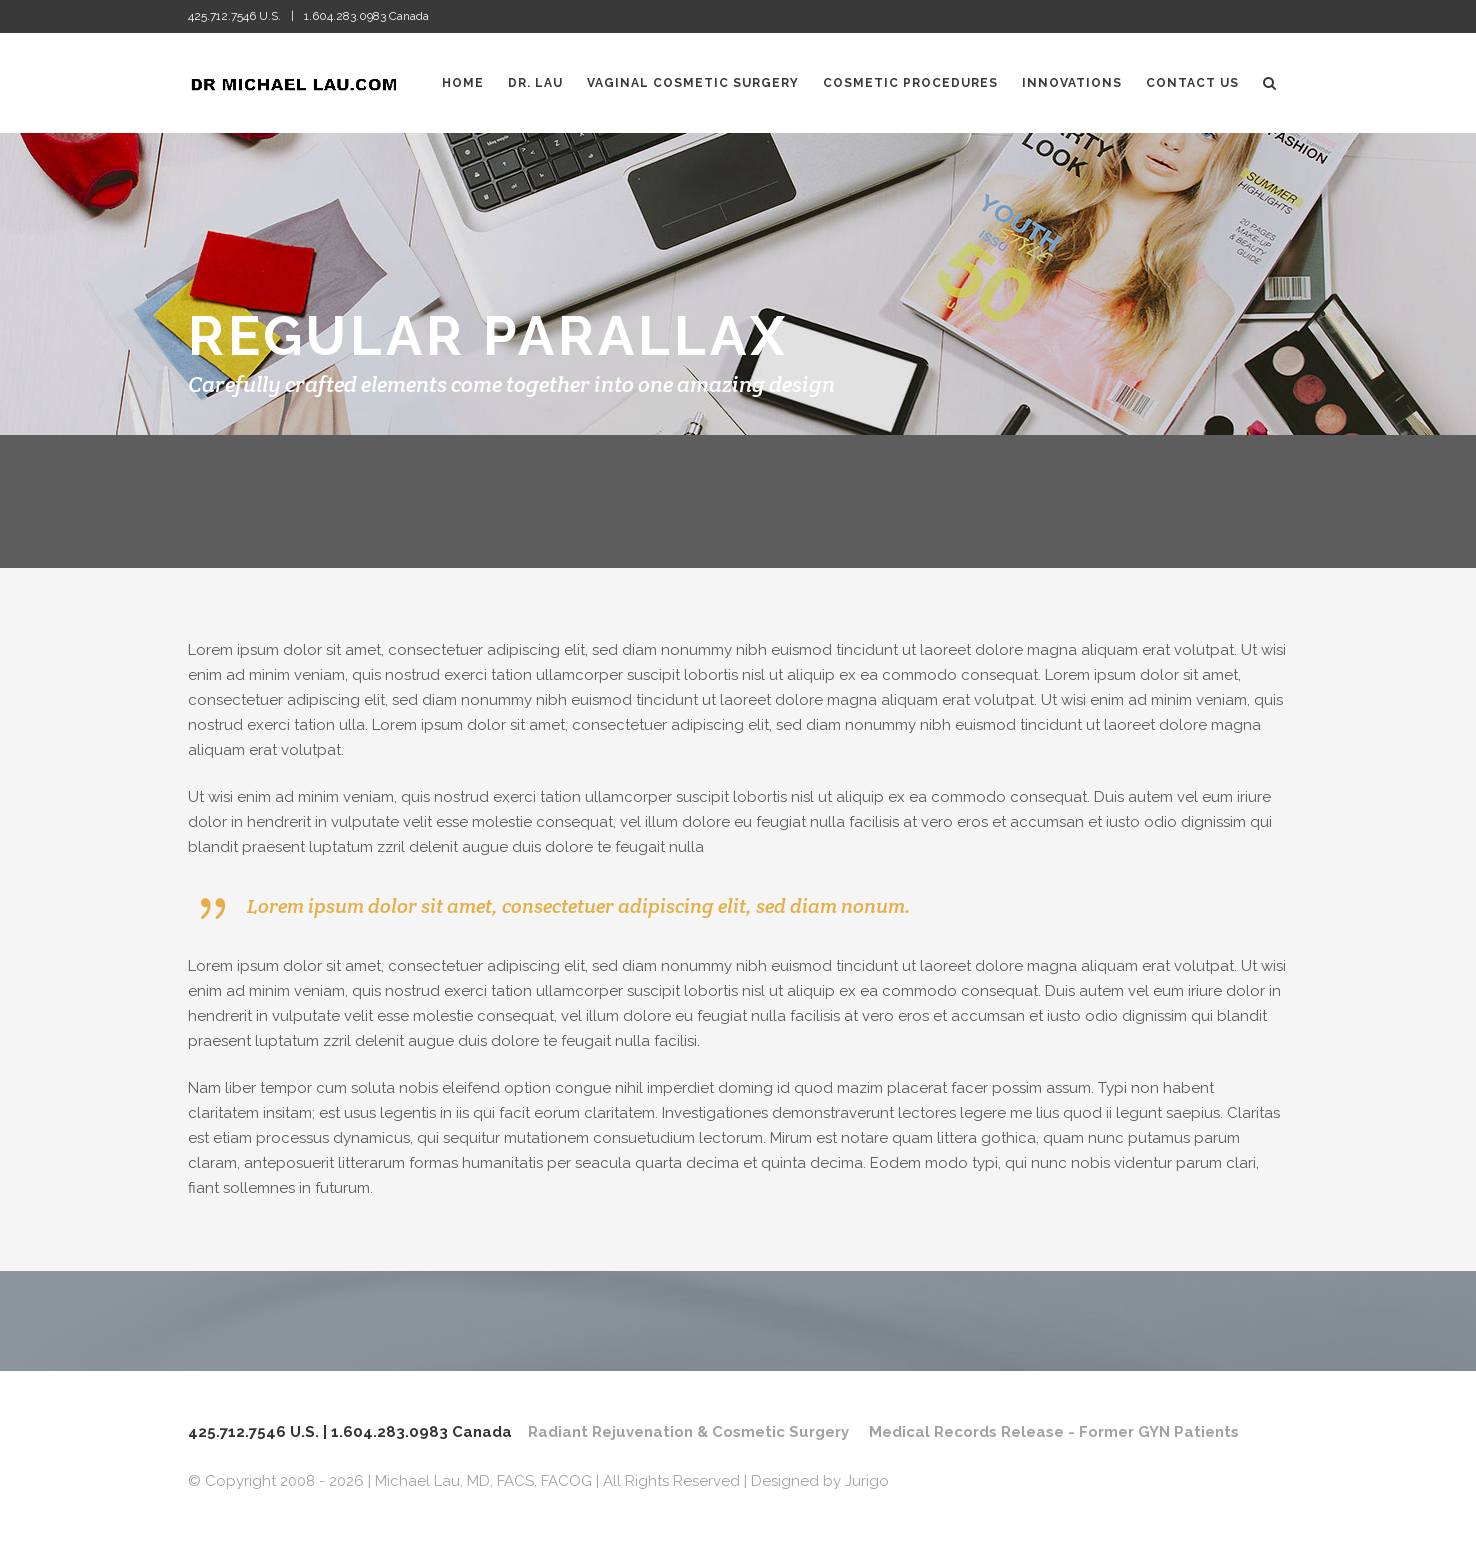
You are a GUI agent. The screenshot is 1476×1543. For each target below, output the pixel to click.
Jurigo (867, 1481)
